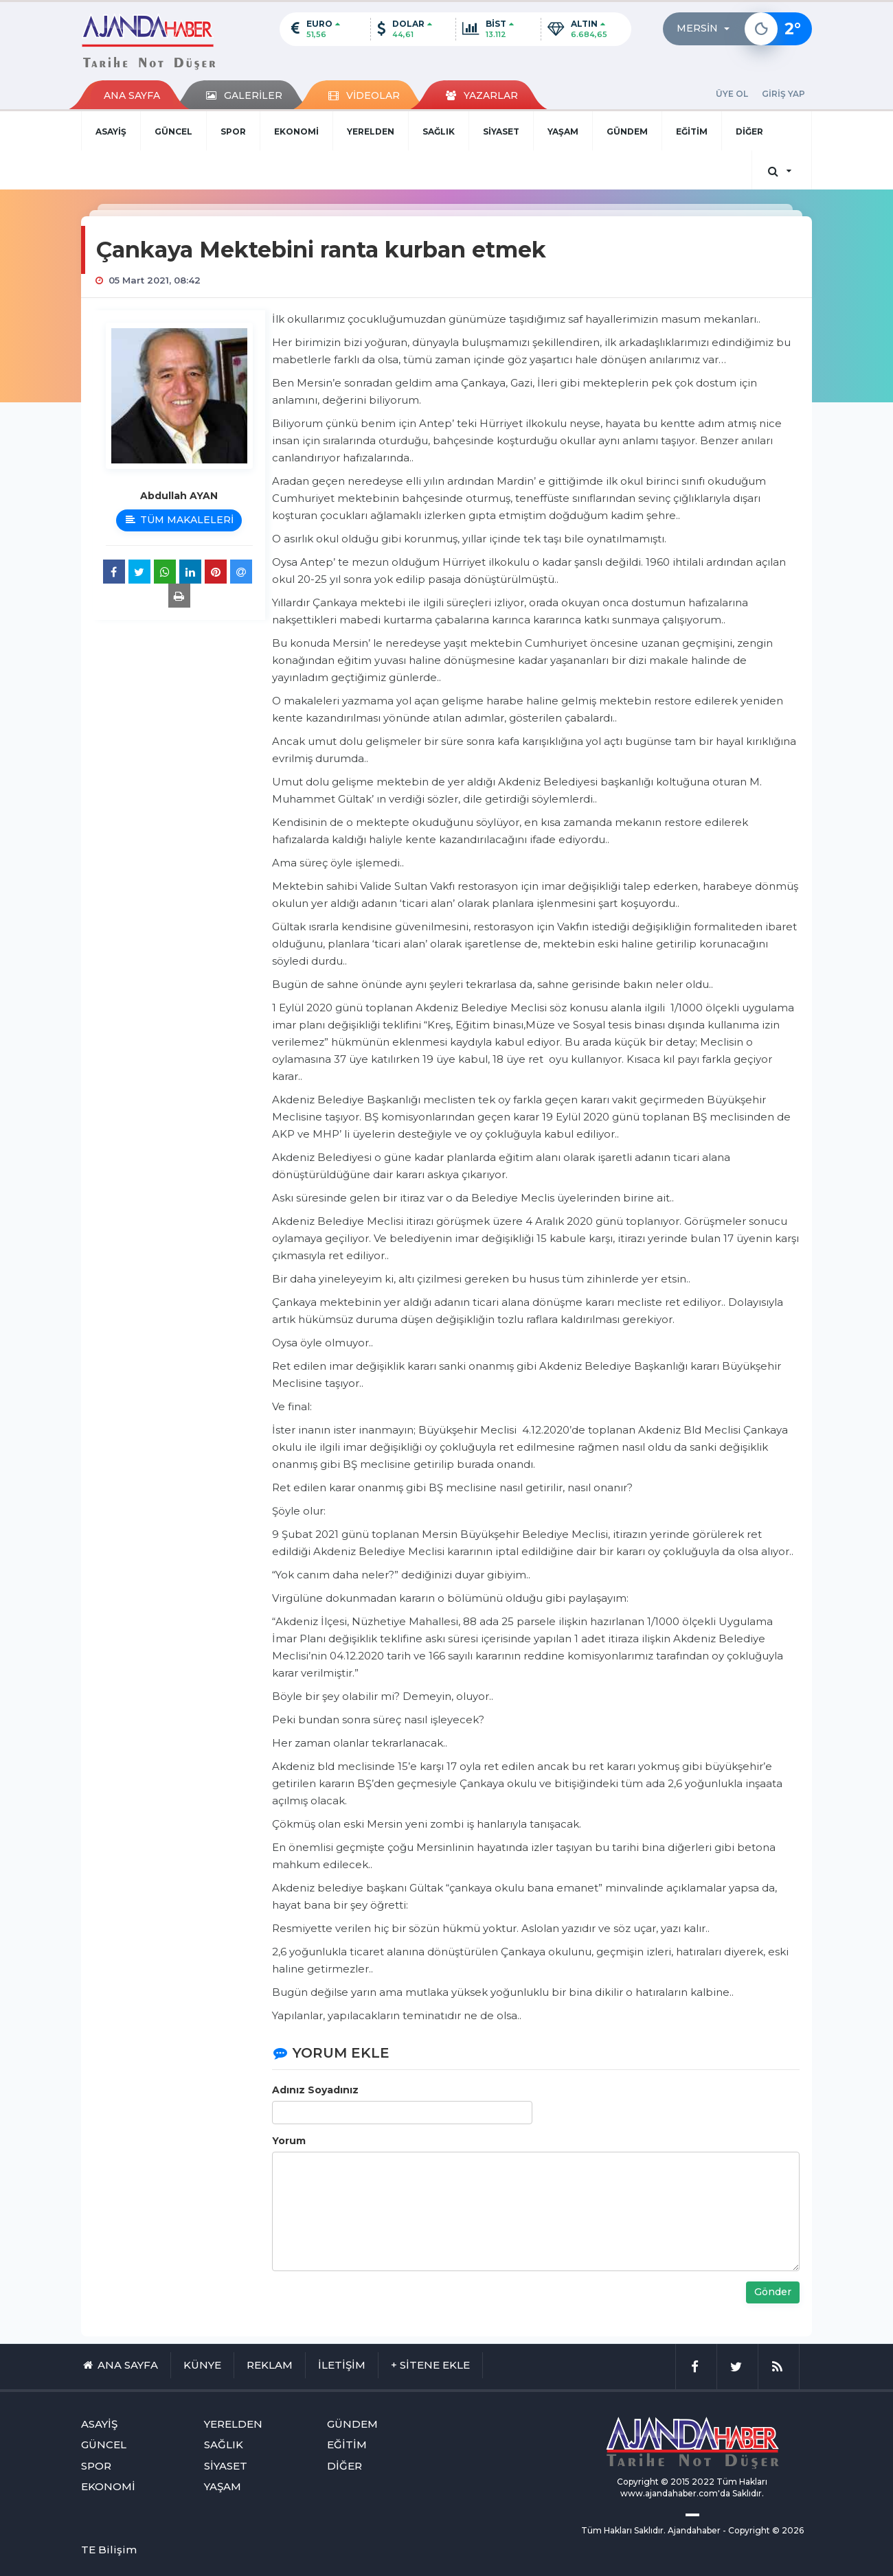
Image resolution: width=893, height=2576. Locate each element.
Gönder (772, 2292)
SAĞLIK (438, 131)
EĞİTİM (692, 131)
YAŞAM (562, 131)
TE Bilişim (109, 2549)
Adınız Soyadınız (315, 2090)
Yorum (289, 2141)
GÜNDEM (627, 131)
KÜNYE (202, 2364)
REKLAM (270, 2364)
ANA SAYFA (132, 95)
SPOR (233, 131)
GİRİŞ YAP (783, 94)
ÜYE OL (732, 94)
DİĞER (749, 131)
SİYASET (501, 131)
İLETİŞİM (341, 2364)
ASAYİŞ (110, 131)
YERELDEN (370, 131)
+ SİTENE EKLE (430, 2364)
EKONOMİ (296, 131)
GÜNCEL (173, 131)
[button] (707, 29)
